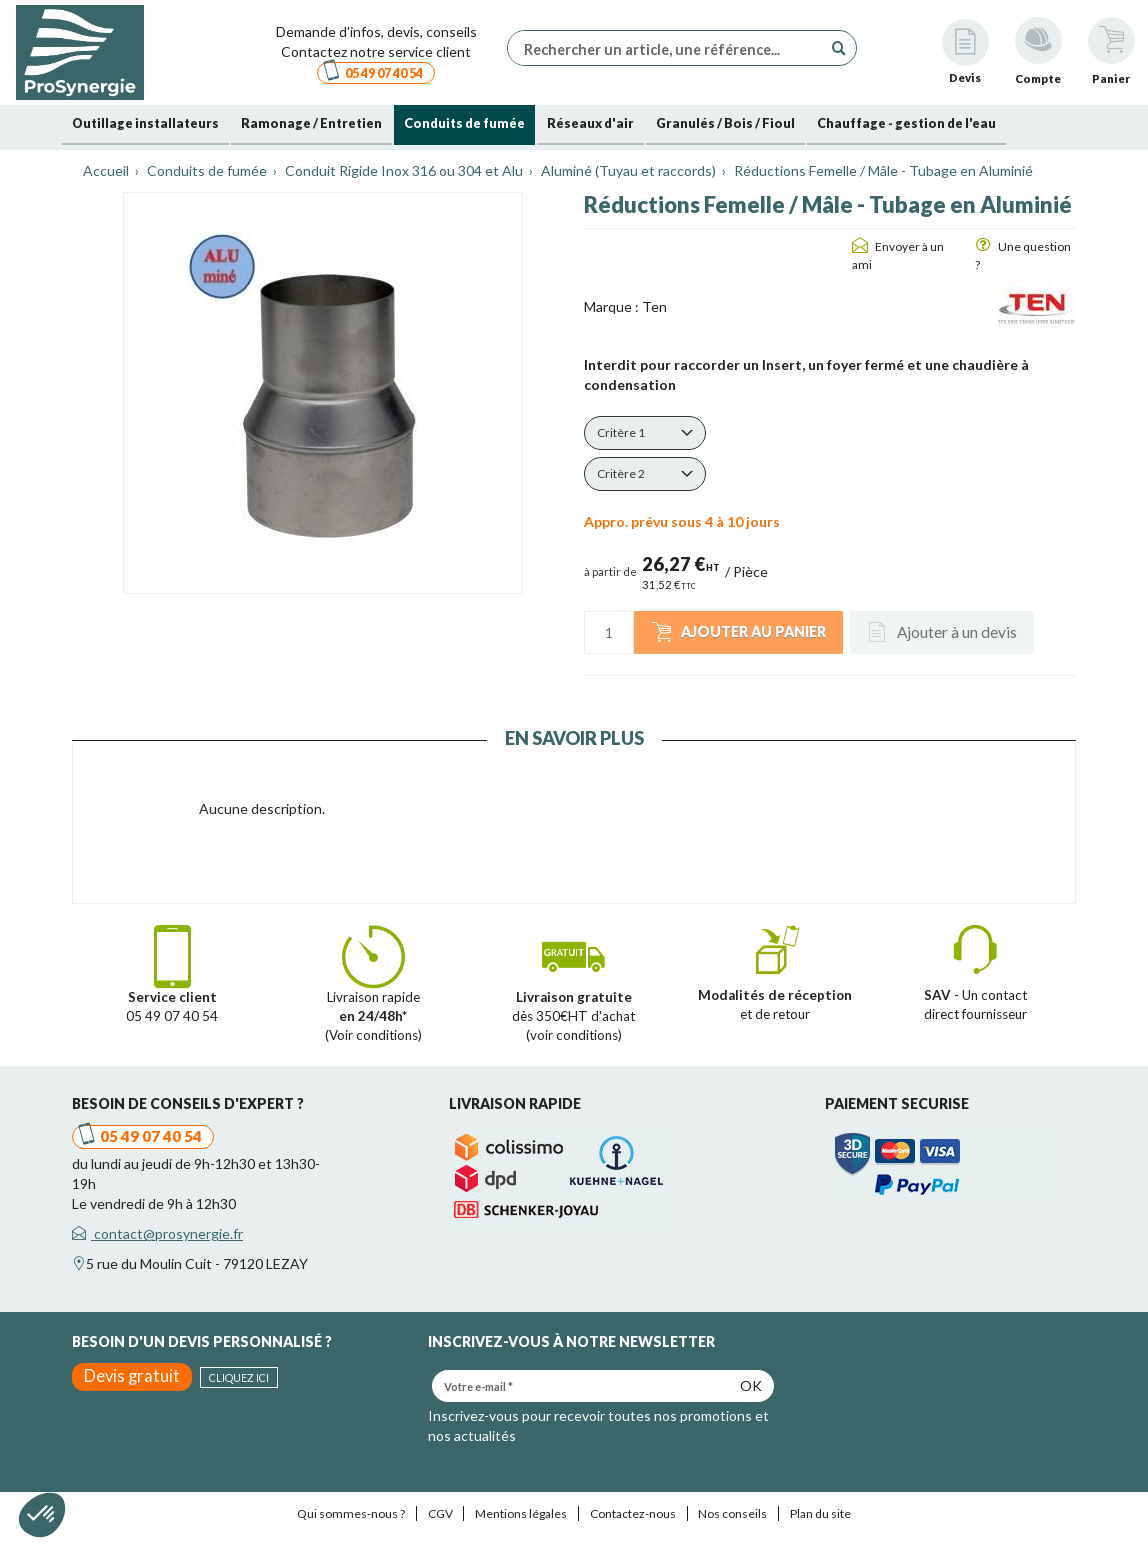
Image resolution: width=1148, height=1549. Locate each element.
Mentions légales (521, 1513)
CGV (440, 1513)
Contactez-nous (633, 1513)
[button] (645, 433)
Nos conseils (732, 1513)
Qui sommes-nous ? (351, 1513)
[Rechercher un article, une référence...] (670, 48)
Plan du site (820, 1513)
